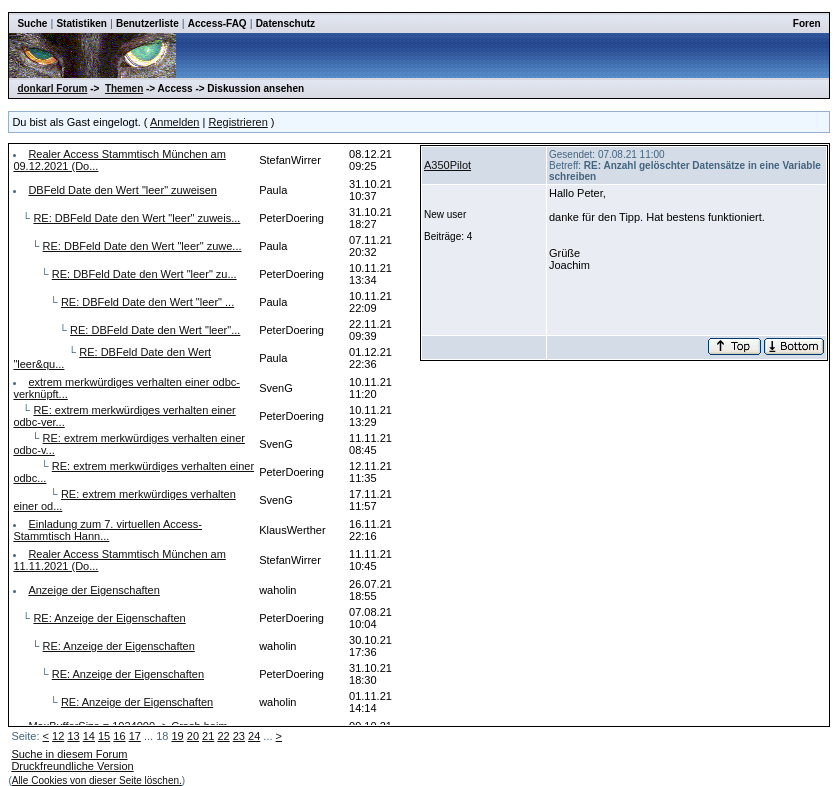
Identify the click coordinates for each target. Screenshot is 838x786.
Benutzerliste (147, 23)
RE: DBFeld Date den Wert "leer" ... (147, 302)
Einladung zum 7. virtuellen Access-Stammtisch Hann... (107, 530)
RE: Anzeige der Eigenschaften (109, 618)
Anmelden (175, 122)
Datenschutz (285, 23)
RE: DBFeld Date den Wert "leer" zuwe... (142, 246)
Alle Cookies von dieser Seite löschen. (97, 780)
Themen (124, 88)
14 (89, 736)
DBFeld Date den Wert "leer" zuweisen (122, 190)
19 (177, 736)
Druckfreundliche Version (72, 766)
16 (119, 736)
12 (58, 736)
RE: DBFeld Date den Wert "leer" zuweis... (136, 218)
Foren (807, 23)
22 (223, 736)
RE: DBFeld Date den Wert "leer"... (155, 330)
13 (73, 736)
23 (239, 736)
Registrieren (237, 122)
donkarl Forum (52, 88)
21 (208, 736)
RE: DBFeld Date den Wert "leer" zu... (144, 274)
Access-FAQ (217, 23)
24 (254, 736)
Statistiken (81, 23)
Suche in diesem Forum (69, 754)
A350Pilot (447, 165)
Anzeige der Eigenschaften (93, 590)
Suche (32, 23)
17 (135, 736)
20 (193, 736)
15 (104, 736)
